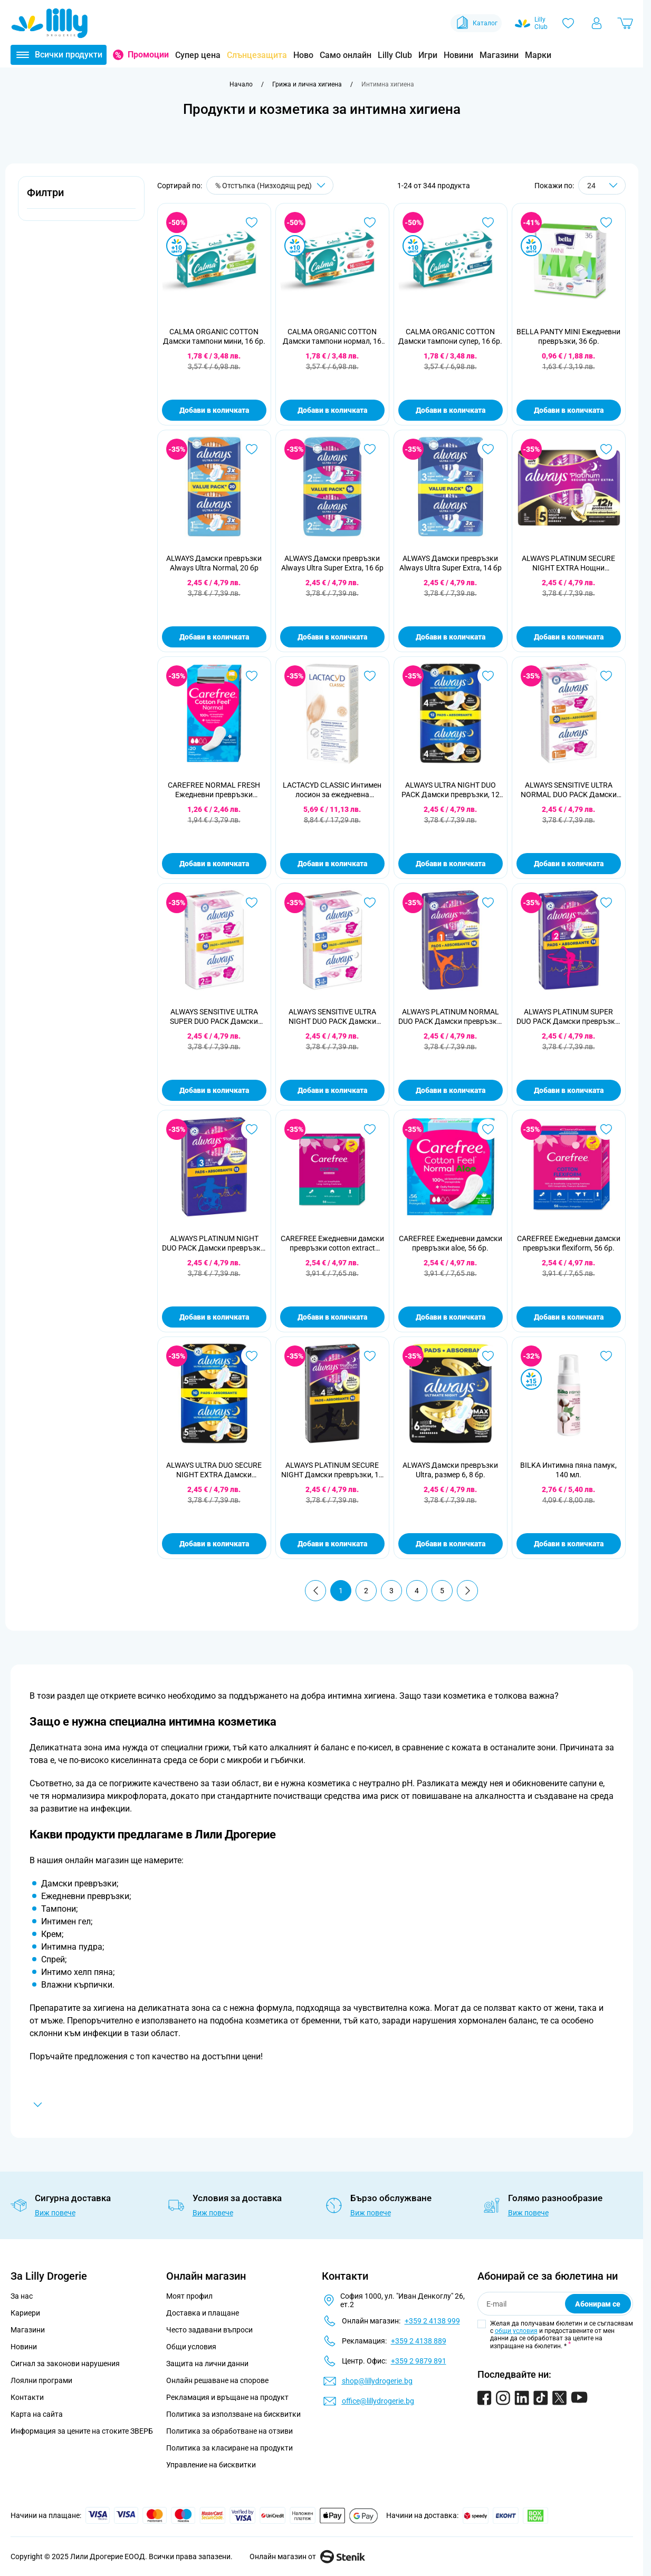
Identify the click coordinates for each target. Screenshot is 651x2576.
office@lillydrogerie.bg (378, 2401)
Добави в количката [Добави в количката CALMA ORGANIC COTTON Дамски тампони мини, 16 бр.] (214, 410)
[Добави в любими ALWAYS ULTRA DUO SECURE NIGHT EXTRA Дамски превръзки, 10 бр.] (251, 1356)
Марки (538, 55)
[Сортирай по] (269, 185)
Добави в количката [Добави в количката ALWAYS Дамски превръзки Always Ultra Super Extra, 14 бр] (450, 637)
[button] (81, 198)
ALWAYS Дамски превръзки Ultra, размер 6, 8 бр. (450, 1470)
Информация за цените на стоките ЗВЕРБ (82, 2431)
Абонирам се (597, 2304)
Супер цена (198, 55)
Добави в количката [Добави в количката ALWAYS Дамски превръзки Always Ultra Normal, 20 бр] (214, 637)
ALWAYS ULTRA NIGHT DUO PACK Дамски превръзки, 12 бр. (450, 790)
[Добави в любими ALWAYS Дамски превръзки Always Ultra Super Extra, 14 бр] (488, 449)
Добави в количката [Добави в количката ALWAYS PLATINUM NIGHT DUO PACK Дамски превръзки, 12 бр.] (214, 1317)
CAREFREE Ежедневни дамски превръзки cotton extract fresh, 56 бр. (332, 1243)
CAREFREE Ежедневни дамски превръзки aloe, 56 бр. (450, 1243)
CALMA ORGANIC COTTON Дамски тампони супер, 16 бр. (450, 336)
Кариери (25, 2313)
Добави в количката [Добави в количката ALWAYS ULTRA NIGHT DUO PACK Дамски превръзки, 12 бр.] (450, 863)
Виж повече (55, 2213)
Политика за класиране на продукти (229, 2448)
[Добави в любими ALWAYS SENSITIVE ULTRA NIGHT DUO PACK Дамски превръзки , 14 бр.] (369, 902)
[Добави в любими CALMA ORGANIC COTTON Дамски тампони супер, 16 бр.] (488, 222)
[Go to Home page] (50, 23)
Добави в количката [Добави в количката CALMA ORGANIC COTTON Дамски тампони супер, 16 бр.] (450, 410)
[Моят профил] (597, 23)
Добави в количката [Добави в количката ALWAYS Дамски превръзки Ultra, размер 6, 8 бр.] (450, 1543)
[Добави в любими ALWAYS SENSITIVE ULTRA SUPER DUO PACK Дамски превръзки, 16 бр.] (251, 902)
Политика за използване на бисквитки (233, 2414)
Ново (303, 55)
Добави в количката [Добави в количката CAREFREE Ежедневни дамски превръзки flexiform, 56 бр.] (569, 1317)
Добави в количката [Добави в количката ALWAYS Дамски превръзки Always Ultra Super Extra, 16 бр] (332, 637)
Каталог (476, 23)
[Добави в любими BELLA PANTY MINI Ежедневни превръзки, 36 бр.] (606, 222)
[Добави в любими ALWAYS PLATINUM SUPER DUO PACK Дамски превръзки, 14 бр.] (606, 902)
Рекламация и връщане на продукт (228, 2397)
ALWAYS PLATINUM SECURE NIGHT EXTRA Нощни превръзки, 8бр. (568, 563)
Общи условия (191, 2346)
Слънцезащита (257, 55)
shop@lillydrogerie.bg (377, 2381)
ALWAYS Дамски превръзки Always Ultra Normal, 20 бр (214, 563)
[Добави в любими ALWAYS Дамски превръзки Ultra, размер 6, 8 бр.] (488, 1356)
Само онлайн (345, 55)
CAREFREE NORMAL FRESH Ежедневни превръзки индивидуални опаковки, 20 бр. (214, 790)
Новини (458, 55)
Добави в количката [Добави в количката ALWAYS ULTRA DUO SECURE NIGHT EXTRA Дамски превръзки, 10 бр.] (214, 1543)
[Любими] (568, 23)
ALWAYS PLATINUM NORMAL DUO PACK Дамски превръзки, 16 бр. (450, 1017)
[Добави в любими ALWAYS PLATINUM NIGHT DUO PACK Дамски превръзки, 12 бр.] (251, 1129)
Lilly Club (395, 55)
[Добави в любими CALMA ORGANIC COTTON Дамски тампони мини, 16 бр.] (251, 222)
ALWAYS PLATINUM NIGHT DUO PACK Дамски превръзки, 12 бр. (214, 1243)
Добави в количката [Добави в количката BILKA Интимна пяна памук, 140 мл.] (569, 1543)
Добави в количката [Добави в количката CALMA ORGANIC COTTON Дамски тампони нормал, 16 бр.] (332, 410)
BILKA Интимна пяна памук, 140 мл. (568, 1470)
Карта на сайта (37, 2414)
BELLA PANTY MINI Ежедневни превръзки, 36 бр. (568, 336)
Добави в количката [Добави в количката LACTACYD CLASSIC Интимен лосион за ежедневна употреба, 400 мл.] (332, 863)
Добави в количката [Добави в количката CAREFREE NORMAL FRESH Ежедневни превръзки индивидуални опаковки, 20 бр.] (214, 863)
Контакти (27, 2397)
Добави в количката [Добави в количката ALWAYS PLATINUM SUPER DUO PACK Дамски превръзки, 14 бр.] (569, 1090)
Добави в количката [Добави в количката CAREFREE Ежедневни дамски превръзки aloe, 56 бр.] (450, 1317)
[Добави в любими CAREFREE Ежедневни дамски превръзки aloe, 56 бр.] (488, 1129)
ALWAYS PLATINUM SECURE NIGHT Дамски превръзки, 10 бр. (332, 1470)
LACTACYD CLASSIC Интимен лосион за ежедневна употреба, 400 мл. (332, 790)
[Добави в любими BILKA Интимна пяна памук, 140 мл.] (606, 1356)
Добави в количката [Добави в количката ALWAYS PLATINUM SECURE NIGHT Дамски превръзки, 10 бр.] (332, 1543)
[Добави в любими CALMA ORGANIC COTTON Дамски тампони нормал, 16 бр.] (369, 222)
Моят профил (189, 2296)
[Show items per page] (602, 185)
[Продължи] (467, 1590)
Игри (427, 55)
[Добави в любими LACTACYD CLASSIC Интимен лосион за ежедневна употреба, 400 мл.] (369, 675)
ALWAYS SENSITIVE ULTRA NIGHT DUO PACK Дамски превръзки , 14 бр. (332, 1017)
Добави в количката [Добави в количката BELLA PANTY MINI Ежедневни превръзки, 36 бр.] (569, 410)
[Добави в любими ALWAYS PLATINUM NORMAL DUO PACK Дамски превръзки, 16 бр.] (488, 902)
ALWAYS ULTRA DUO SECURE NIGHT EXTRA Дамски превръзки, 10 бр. (214, 1470)
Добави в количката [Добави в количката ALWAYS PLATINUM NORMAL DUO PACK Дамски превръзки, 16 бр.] (450, 1090)
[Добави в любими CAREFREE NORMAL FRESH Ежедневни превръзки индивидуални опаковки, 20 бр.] (251, 675)
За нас (22, 2296)
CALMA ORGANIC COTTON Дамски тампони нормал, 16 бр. (332, 336)
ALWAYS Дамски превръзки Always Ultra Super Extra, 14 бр (450, 563)
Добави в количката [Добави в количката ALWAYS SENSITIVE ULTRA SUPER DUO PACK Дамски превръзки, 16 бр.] (214, 1090)
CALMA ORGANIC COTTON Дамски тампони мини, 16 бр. (214, 336)
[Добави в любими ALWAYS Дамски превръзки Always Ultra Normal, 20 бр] (251, 449)
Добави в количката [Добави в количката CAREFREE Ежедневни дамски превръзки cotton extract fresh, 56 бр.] (332, 1317)
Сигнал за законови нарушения (65, 2363)
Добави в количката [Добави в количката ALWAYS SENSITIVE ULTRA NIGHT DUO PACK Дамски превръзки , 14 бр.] (332, 1090)
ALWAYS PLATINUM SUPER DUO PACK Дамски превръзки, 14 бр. (568, 1017)
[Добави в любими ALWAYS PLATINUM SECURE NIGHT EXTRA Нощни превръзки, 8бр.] (606, 449)
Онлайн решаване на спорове (217, 2380)
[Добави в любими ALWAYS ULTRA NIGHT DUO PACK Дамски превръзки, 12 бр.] (488, 675)
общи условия (516, 2331)
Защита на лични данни (207, 2363)
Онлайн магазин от (307, 2556)
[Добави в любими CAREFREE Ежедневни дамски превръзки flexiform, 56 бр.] (606, 1129)
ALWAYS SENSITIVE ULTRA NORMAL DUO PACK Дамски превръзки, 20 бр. (569, 790)
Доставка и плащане (202, 2313)
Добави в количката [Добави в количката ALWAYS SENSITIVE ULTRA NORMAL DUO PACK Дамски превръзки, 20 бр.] (569, 863)
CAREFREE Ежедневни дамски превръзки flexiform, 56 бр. (568, 1243)
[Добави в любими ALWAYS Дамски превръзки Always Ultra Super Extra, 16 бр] (369, 449)
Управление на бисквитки (211, 2465)
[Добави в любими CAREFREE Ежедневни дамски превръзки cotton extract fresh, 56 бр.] (369, 1129)
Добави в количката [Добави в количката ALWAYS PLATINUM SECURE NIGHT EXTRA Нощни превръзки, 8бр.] (569, 637)
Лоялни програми (41, 2380)
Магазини (499, 55)
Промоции (148, 55)
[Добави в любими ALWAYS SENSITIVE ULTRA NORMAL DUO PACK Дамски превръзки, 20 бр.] (606, 675)
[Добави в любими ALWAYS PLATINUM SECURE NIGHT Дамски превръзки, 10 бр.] (369, 1356)
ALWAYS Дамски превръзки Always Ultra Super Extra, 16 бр (332, 563)
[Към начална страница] (241, 84)
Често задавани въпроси (209, 2330)
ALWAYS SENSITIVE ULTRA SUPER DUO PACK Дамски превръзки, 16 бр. (214, 1017)
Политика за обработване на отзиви (229, 2431)
